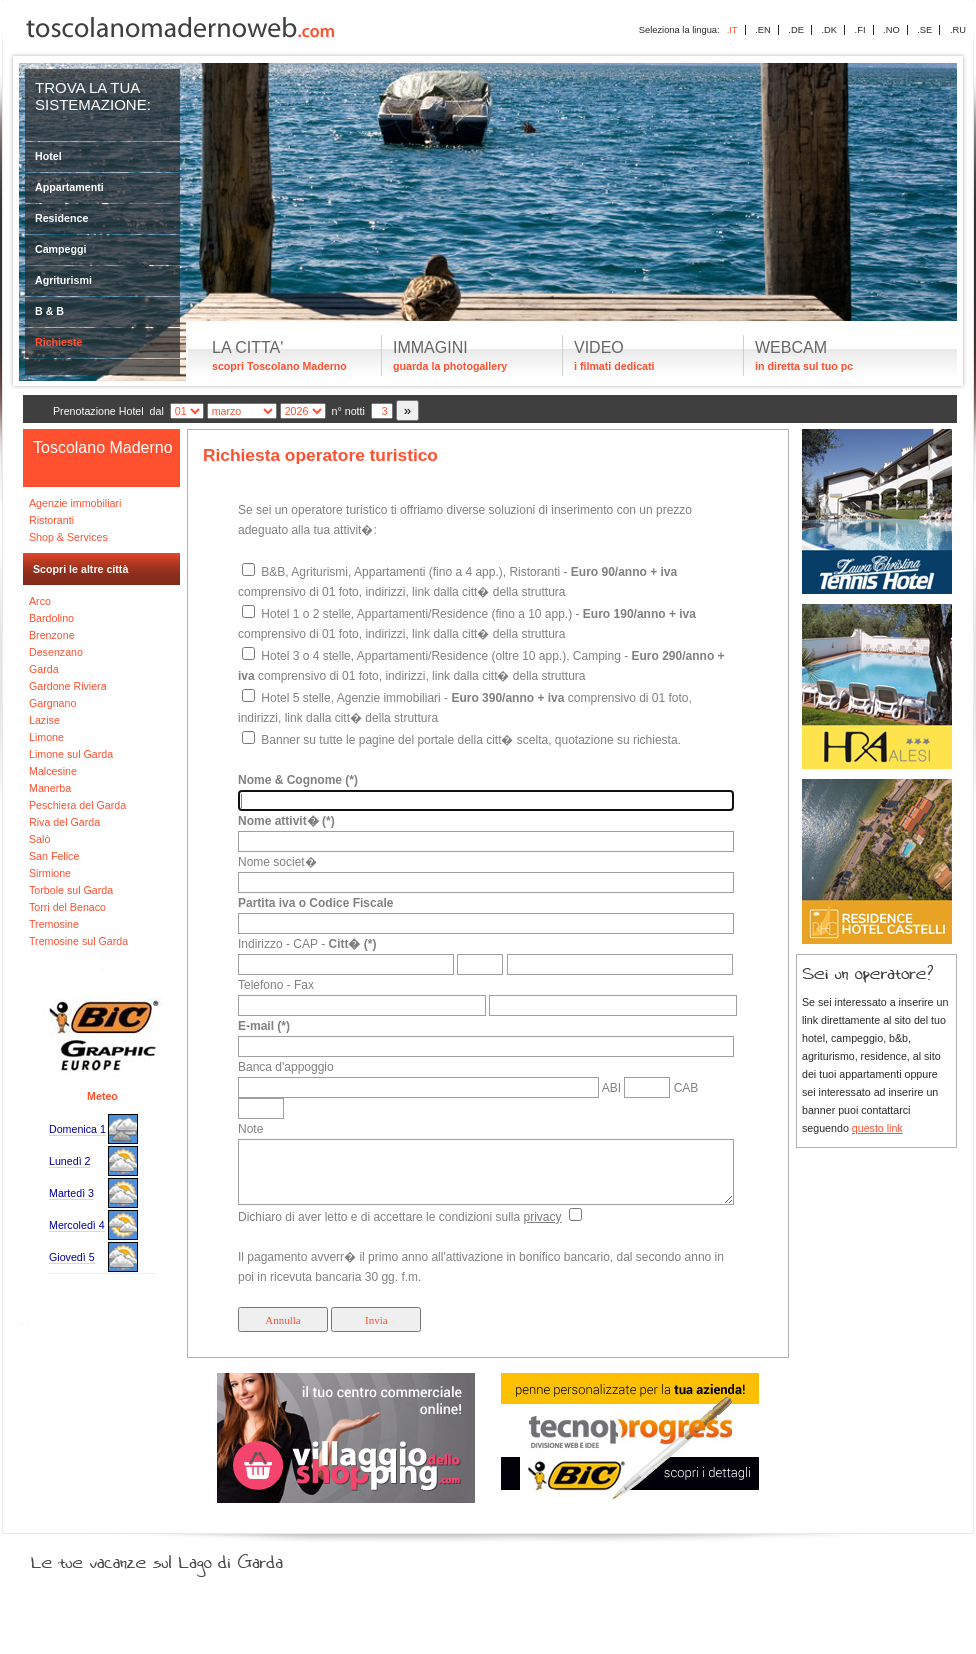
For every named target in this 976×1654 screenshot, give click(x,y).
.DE (796, 30)
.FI (860, 30)
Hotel (48, 156)
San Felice (54, 856)
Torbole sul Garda (71, 890)
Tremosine (54, 924)
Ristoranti (51, 520)
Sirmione (50, 873)
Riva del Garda (64, 822)
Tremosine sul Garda (78, 941)
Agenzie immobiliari (75, 503)
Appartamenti (69, 187)
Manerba (50, 788)
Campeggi (61, 249)
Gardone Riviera (68, 686)
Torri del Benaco (67, 907)
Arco (40, 601)
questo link (877, 1128)
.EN (763, 30)
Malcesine (53, 771)
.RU (958, 30)
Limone (46, 737)
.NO (891, 30)
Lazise (44, 720)
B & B (49, 311)
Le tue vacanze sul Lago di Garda (181, 1558)
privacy (542, 1217)
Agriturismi (63, 280)
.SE (924, 30)
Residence (61, 218)
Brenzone (52, 635)
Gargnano (52, 703)
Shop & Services (68, 537)
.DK (829, 30)
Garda (44, 669)
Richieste (58, 342)
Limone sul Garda (71, 754)
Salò (39, 839)
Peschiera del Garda (77, 805)
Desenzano (56, 652)
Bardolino (51, 618)
